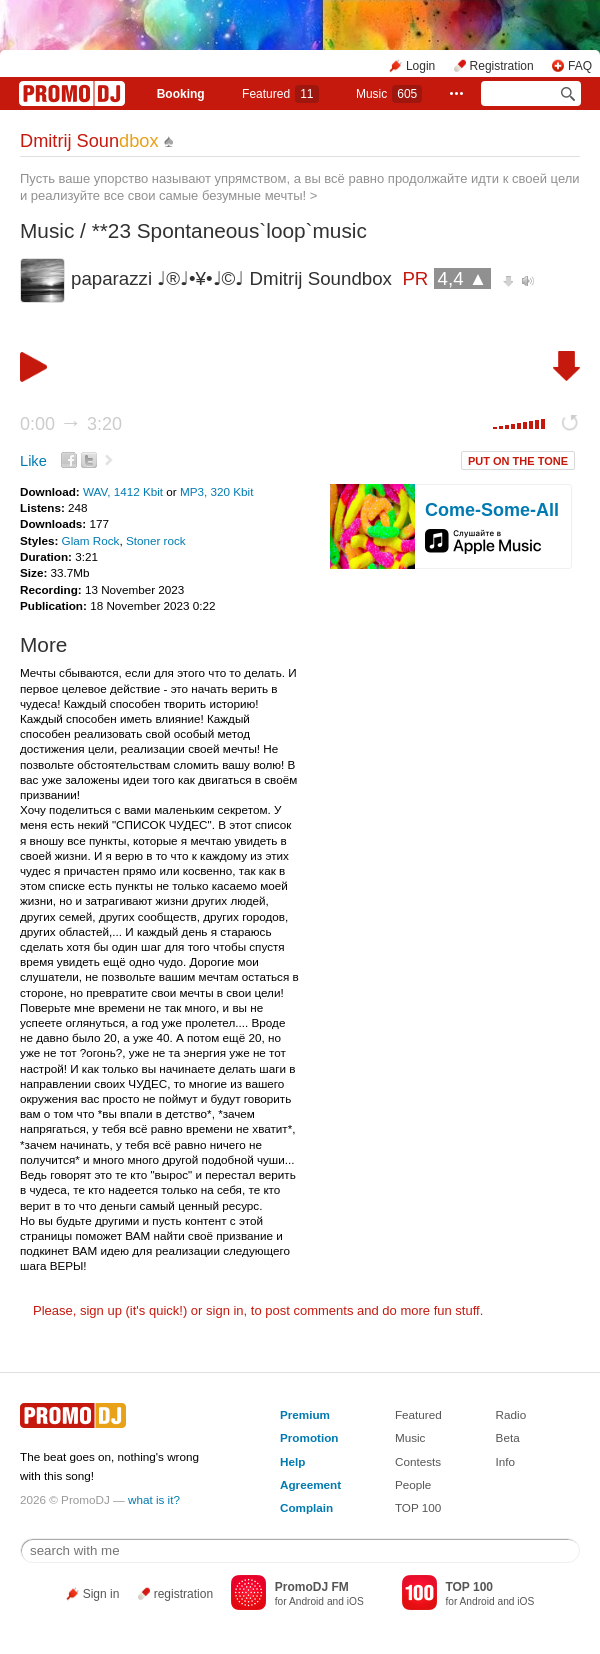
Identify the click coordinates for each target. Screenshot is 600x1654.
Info (506, 1461)
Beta (508, 1437)
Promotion (309, 1437)
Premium (305, 1414)
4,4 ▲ (463, 278)
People (413, 1484)
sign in (225, 1310)
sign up (101, 1310)
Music (389, 94)
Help (292, 1461)
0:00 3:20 (71, 424)
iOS (355, 1601)
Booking (181, 94)
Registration (502, 66)
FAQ (580, 66)
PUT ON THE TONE (518, 461)
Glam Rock (91, 540)
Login (420, 66)
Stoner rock (156, 540)
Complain (306, 1507)
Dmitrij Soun (89, 141)
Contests (418, 1461)
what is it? (154, 1499)
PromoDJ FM (312, 1587)
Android (306, 1601)
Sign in (101, 1594)
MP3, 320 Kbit (216, 491)
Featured (280, 94)
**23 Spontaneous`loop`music (229, 230)
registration (183, 1594)
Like (33, 461)
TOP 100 (418, 1507)
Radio (511, 1414)
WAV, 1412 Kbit (124, 491)
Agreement (310, 1484)
